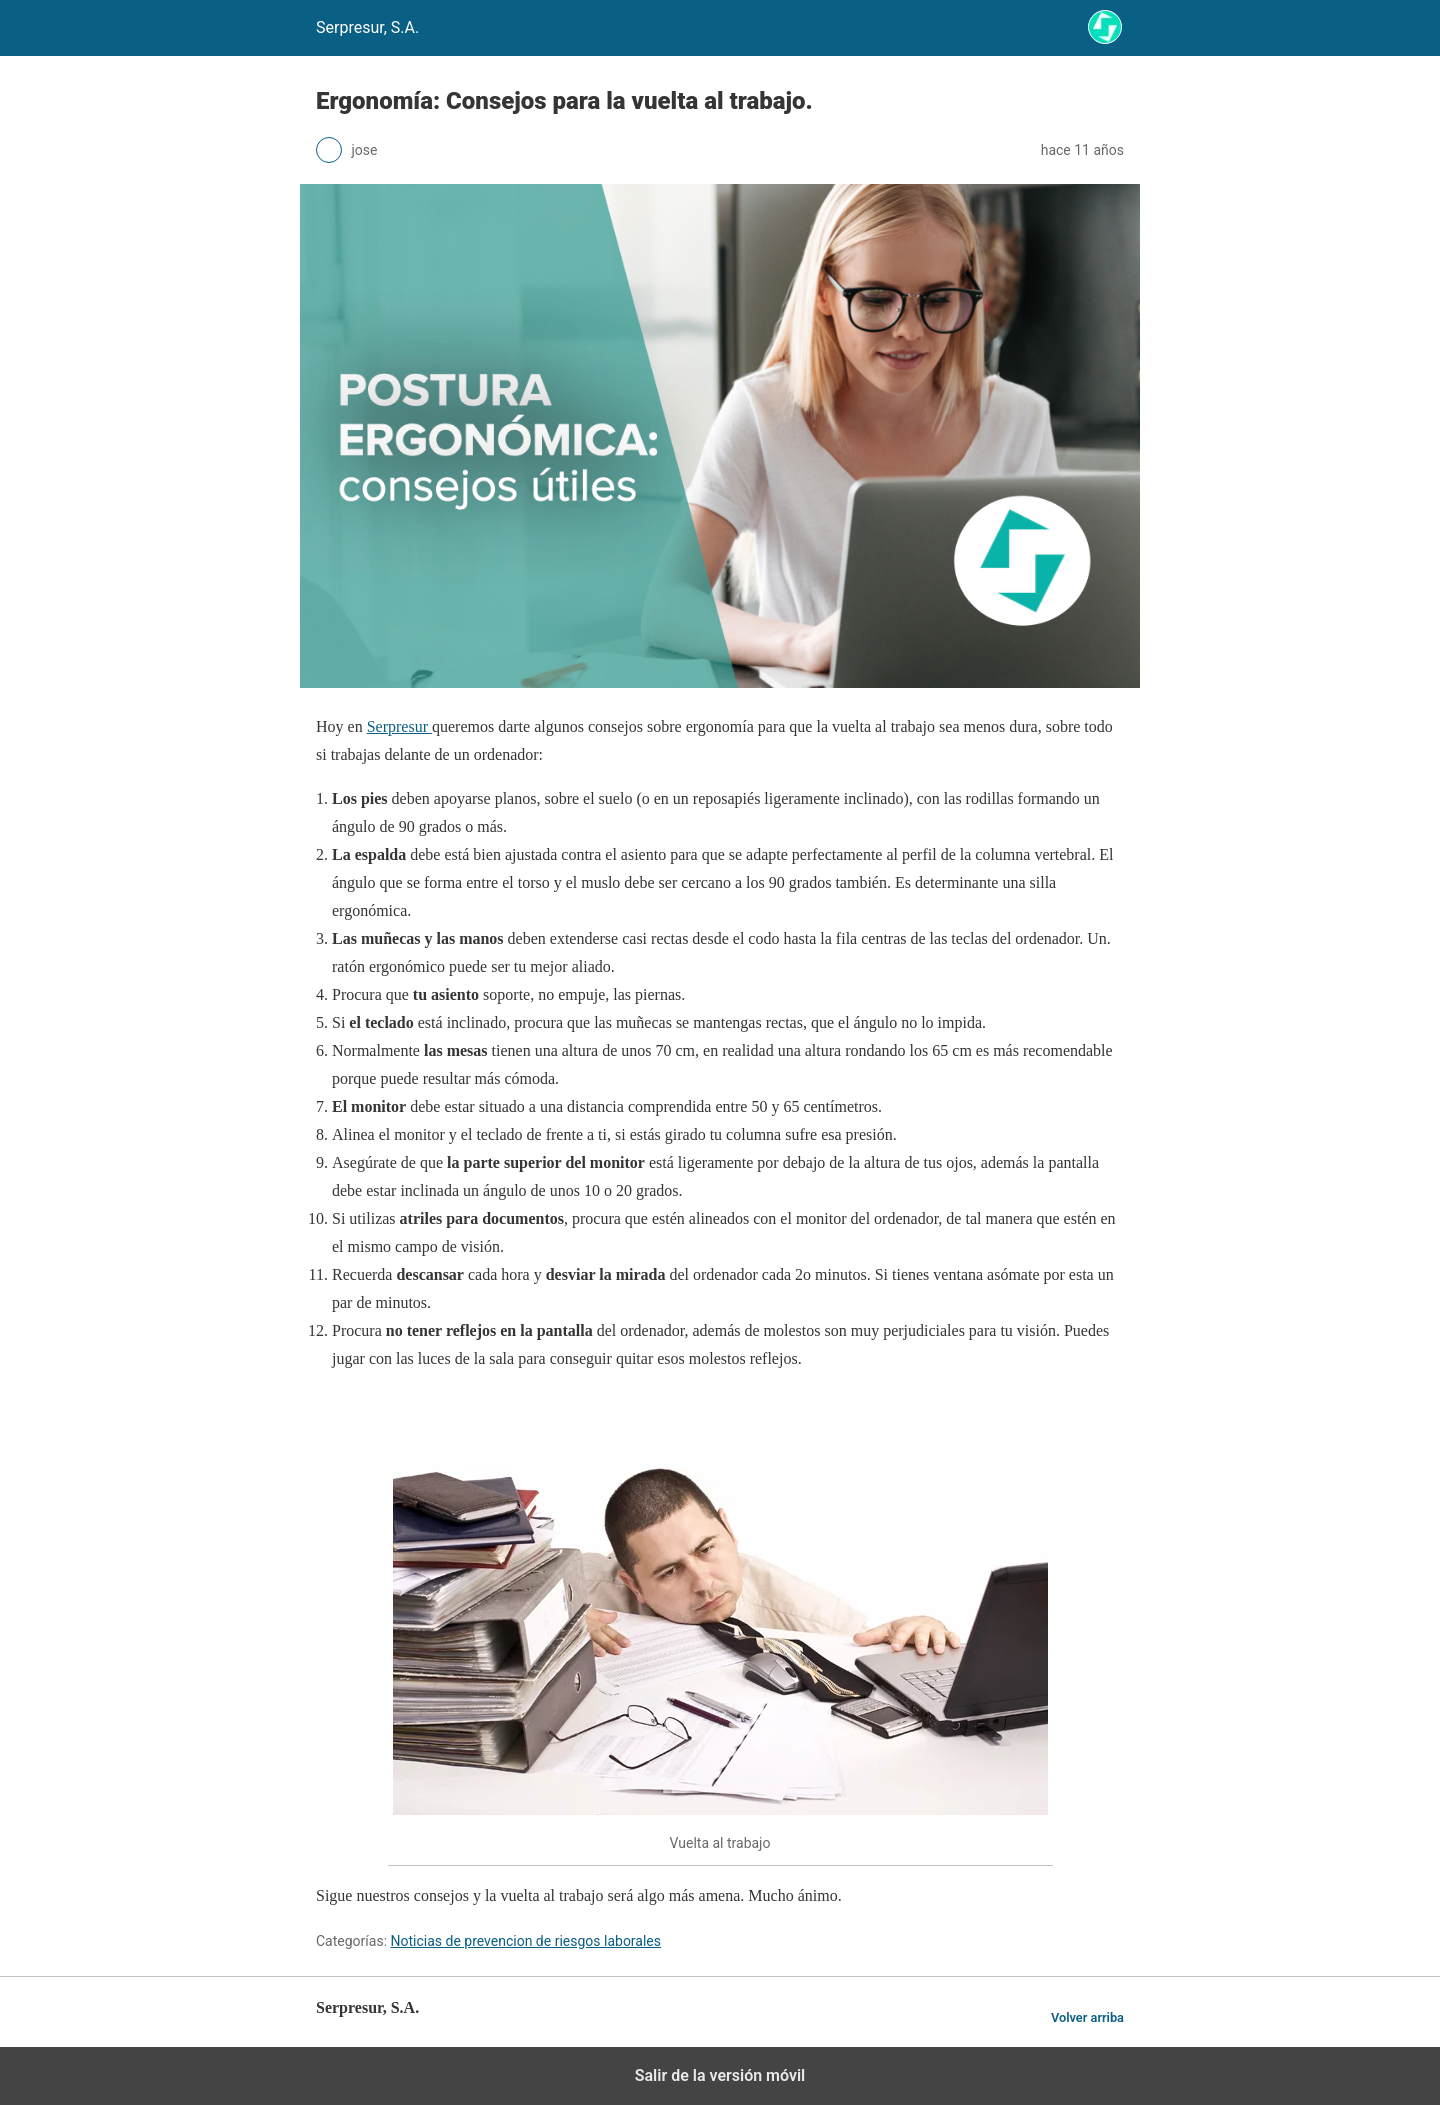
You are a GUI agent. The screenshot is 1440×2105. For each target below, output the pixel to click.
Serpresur (399, 726)
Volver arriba (1087, 2017)
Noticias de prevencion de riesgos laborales (526, 1941)
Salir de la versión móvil (720, 2075)
